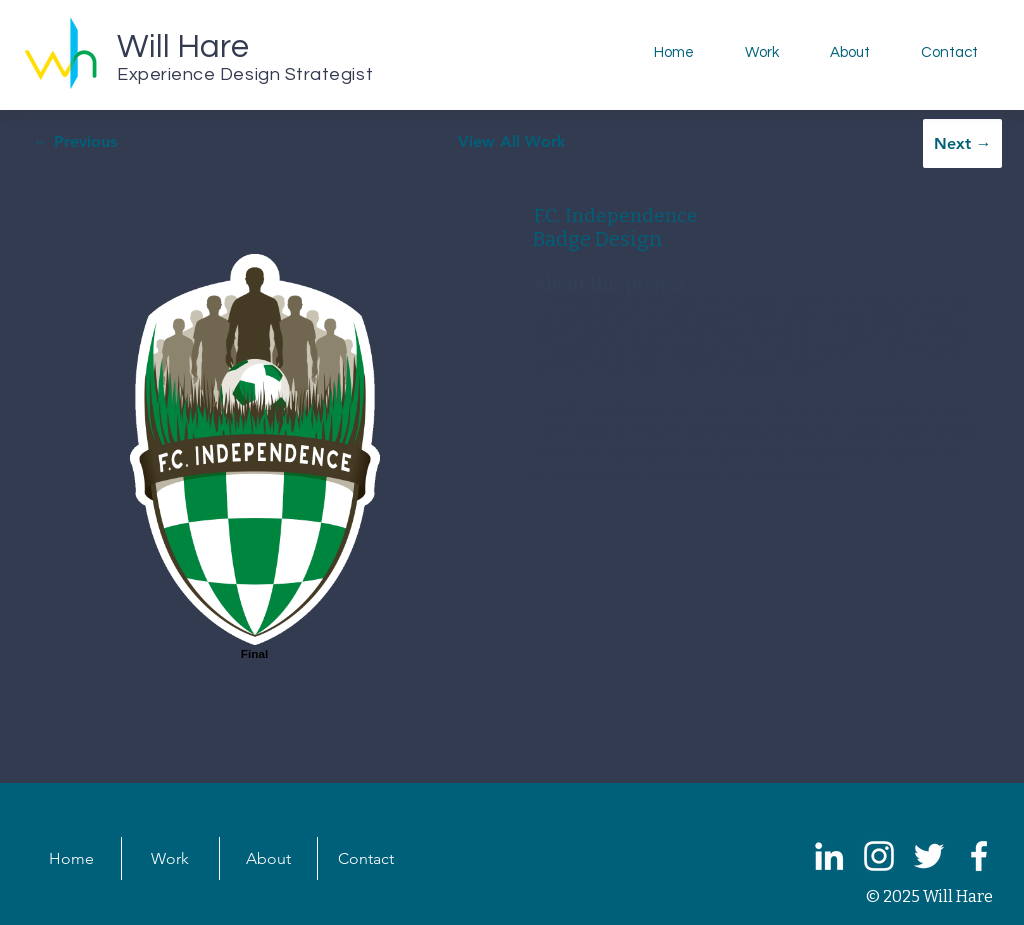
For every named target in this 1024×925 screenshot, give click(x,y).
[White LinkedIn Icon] (829, 856)
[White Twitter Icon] (929, 856)
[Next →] (962, 143)
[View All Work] (511, 141)
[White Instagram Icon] (879, 856)
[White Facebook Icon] (979, 856)
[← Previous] (74, 141)
